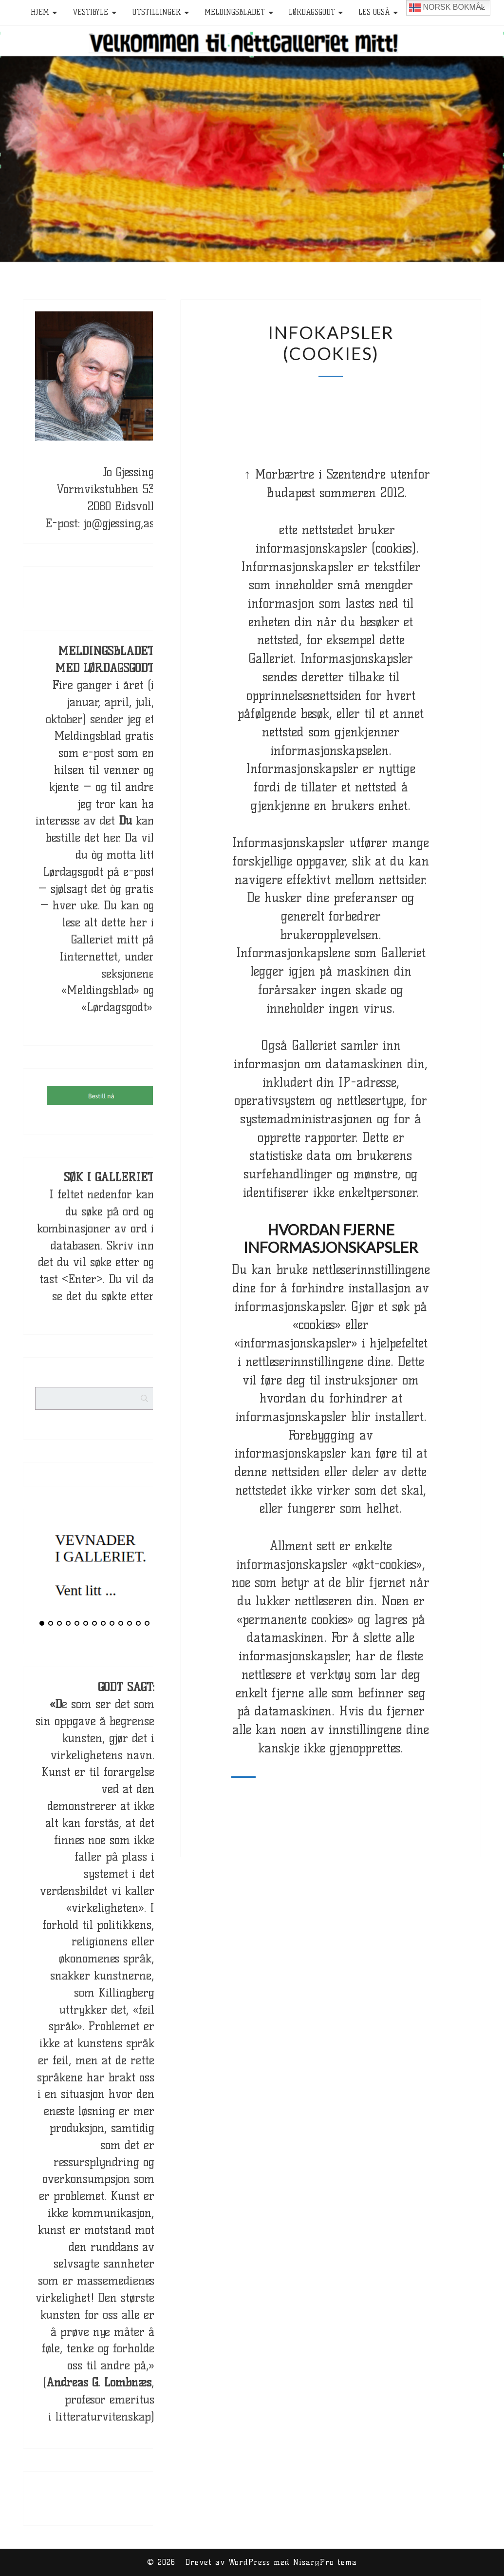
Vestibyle (90, 12)
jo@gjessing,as (119, 523)
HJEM (40, 12)
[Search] (163, 1424)
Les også (374, 12)
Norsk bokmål (447, 8)
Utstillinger (156, 12)
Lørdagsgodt (312, 12)
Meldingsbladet (235, 12)
